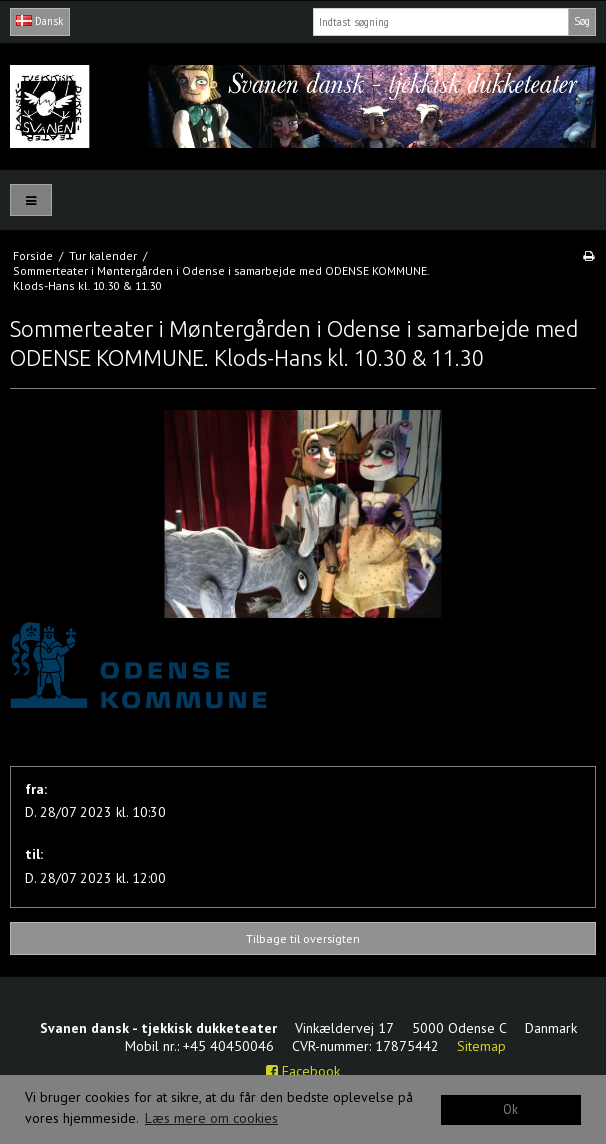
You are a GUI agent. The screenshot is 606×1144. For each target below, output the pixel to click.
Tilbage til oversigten (303, 938)
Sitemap (481, 1046)
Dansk (39, 21)
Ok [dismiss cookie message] (510, 1109)
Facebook (303, 1071)
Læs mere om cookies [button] (211, 1118)
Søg (582, 21)
